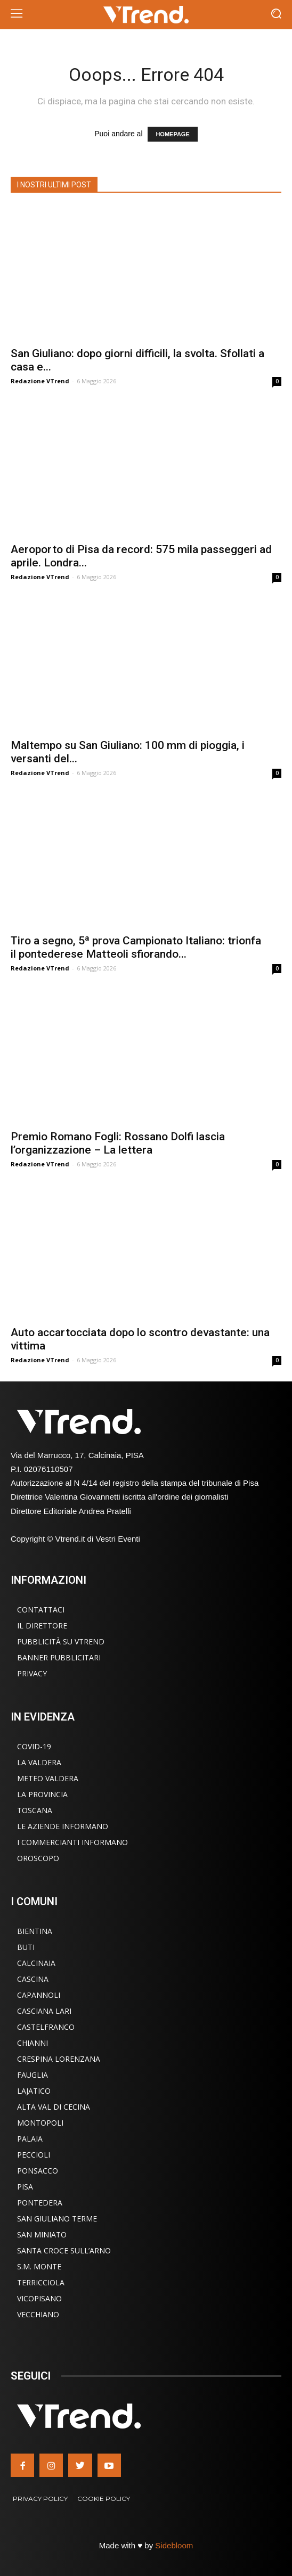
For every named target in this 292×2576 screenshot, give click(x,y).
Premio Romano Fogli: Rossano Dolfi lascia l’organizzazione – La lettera (118, 1143)
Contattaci (40, 1609)
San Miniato (42, 2234)
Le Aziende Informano (62, 1826)
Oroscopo (38, 1858)
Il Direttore (42, 1625)
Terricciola (40, 2282)
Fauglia (32, 2075)
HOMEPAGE (172, 134)
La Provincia (42, 1794)
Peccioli (33, 2155)
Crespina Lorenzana (58, 2059)
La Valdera (39, 1762)
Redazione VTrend (40, 381)
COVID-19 (34, 1746)
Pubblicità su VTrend (60, 1641)
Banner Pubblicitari (59, 1657)
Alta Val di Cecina (53, 2107)
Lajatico (34, 2091)
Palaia (30, 2139)
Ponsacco (37, 2171)
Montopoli (40, 2123)
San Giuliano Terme (57, 2218)
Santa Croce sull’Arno (64, 2250)
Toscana (34, 1810)
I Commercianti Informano (72, 1842)
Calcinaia (36, 1963)
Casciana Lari (44, 2011)
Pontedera (39, 2203)
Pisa (25, 2187)
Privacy (32, 1673)
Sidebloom (174, 2545)
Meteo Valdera (47, 1778)
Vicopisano (39, 2298)
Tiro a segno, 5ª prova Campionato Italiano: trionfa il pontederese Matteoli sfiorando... (136, 947)
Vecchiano (38, 2314)
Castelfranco (46, 2027)
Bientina (34, 1931)
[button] (276, 14)
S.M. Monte (39, 2266)
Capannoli (38, 1995)
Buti (26, 1947)
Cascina (32, 1979)
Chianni (32, 2043)
